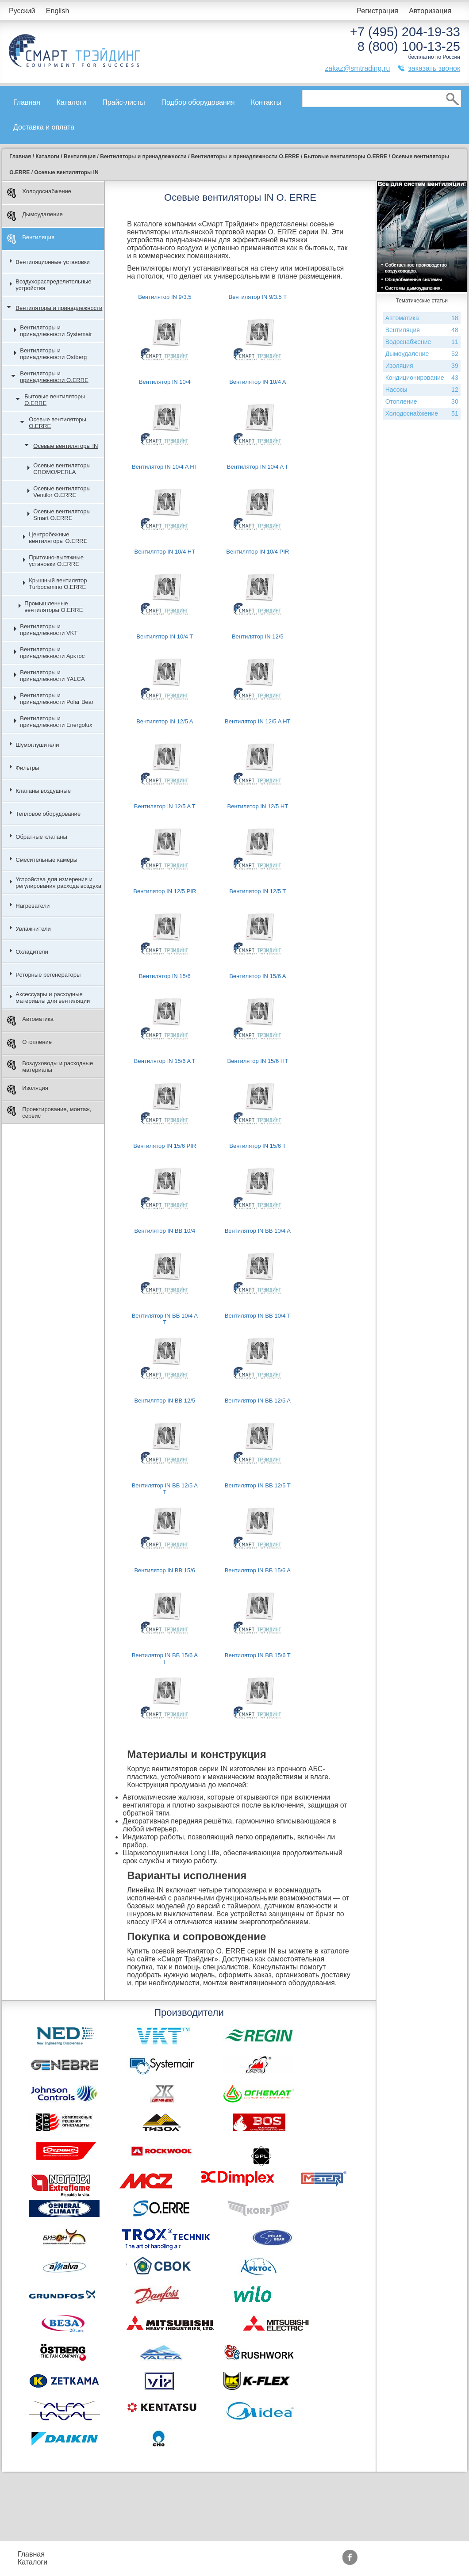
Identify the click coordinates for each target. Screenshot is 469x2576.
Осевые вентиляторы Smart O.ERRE (62, 514)
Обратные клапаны (41, 836)
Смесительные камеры (46, 859)
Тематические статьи (314, 2562)
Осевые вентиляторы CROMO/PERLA (62, 468)
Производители (305, 2554)
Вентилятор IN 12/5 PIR (164, 891)
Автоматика (30, 1021)
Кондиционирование (421, 378)
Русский (22, 11)
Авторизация (430, 11)
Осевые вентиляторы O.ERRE (57, 422)
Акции (227, 2554)
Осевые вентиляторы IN (65, 446)
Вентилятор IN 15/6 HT (257, 1061)
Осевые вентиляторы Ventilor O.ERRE (62, 491)
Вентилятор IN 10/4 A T (257, 466)
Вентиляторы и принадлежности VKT (48, 629)
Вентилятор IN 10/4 (165, 381)
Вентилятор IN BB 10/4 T (258, 1315)
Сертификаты (239, 2562)
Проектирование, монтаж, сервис (49, 1112)
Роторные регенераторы (48, 974)
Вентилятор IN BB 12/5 (164, 1400)
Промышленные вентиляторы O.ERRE (53, 606)
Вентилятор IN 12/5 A (164, 721)
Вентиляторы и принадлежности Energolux (56, 721)
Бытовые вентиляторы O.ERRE (54, 399)
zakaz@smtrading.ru (357, 68)
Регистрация (377, 11)
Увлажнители (33, 928)
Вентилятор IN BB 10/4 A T (165, 1319)
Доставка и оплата (43, 127)
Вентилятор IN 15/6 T (257, 1146)
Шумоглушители (37, 744)
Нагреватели (32, 905)
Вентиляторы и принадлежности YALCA (52, 675)
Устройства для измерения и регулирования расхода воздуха (58, 882)
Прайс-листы (123, 102)
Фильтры (27, 767)
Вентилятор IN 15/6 (165, 976)
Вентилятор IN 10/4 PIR (257, 551)
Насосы (421, 390)
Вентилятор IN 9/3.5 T (257, 297)
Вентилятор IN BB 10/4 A (258, 1230)
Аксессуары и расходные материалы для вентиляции (52, 997)
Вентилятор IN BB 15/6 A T (165, 1658)
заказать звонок (434, 68)
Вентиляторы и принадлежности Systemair (56, 330)
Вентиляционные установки (52, 262)
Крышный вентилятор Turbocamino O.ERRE (58, 583)
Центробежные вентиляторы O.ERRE (58, 537)
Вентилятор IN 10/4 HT (164, 551)
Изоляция (27, 1090)
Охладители (31, 951)
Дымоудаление (35, 216)
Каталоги (71, 102)
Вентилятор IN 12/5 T (257, 891)
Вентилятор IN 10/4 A (257, 381)
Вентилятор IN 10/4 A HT (165, 466)
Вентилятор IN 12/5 (258, 636)
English (57, 11)
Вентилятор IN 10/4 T (164, 636)
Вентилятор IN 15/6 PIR (164, 1146)
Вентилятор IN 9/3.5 (164, 297)
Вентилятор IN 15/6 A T (165, 1061)
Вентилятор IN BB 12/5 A (258, 1400)
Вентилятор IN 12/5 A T (165, 806)
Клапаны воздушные (43, 790)
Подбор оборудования (197, 102)
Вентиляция (30, 239)
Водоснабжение (421, 342)
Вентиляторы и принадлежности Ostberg (53, 353)
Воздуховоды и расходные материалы (50, 1066)
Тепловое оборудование (48, 813)
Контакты (266, 102)
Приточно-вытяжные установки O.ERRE (56, 560)
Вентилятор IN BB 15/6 (164, 1570)
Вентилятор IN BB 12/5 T (258, 1485)
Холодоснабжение (39, 193)
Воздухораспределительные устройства (53, 284)
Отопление (29, 1044)
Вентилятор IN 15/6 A (257, 976)
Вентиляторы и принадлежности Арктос (52, 652)
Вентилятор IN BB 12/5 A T (165, 1488)
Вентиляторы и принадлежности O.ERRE (54, 376)
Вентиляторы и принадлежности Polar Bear (56, 698)
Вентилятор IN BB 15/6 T (258, 1655)
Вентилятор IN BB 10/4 (164, 1230)
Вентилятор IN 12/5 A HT (258, 721)
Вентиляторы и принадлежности (58, 308)
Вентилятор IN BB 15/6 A (258, 1570)
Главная (26, 102)
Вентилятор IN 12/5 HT (257, 806)
